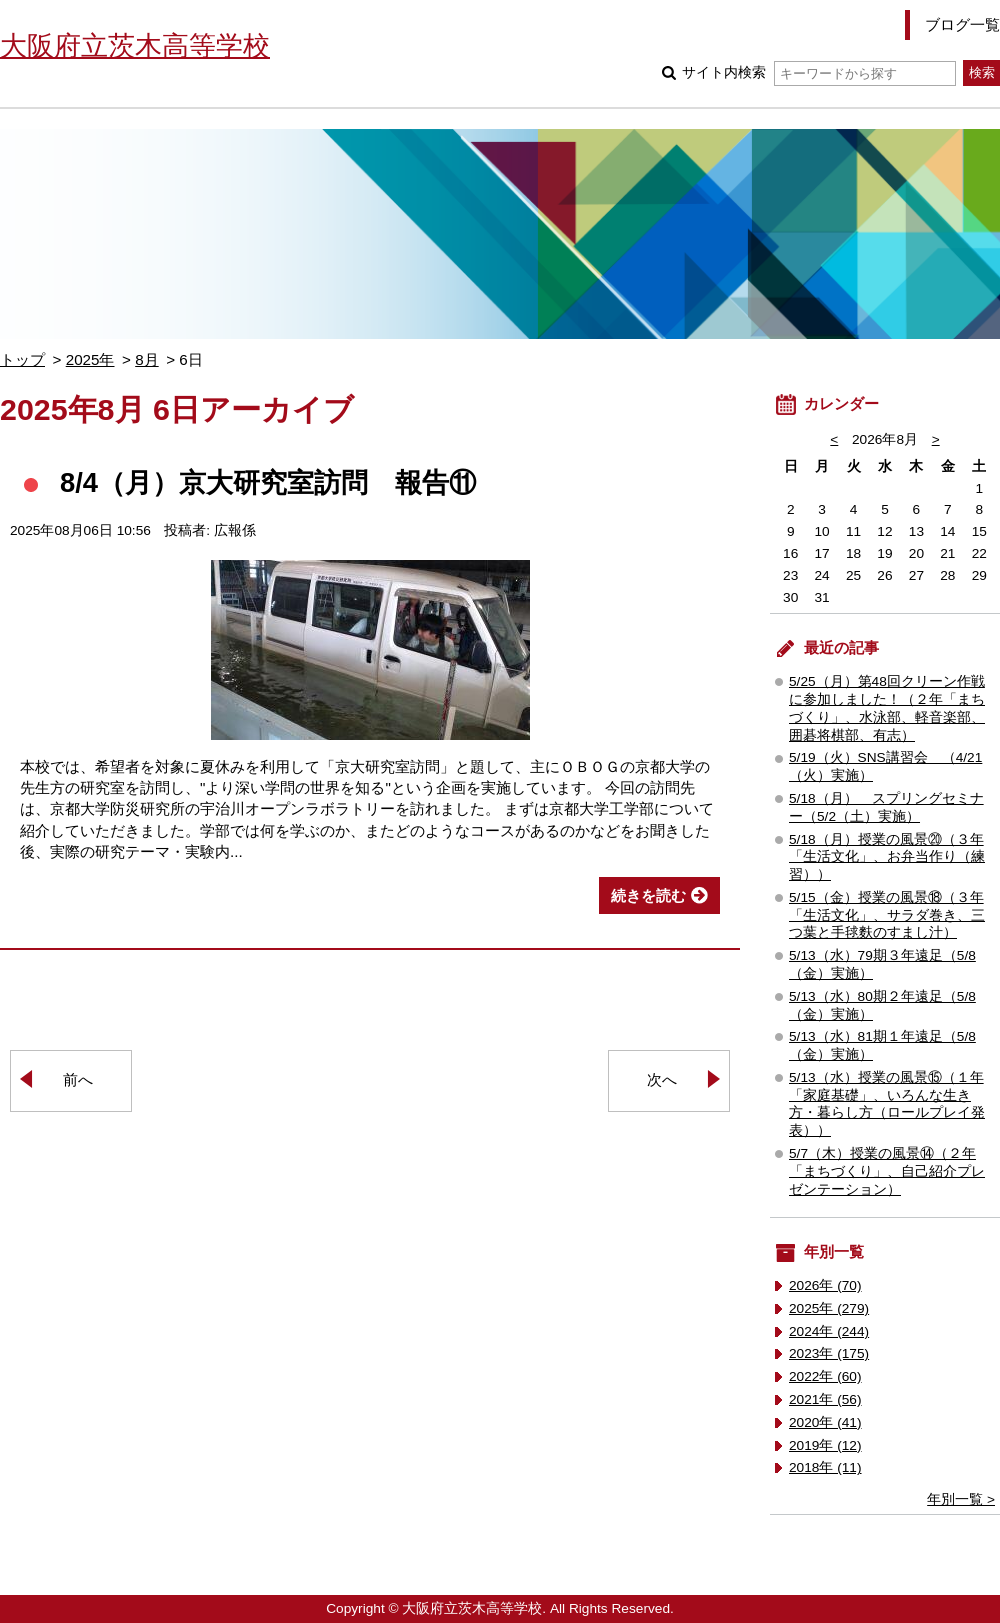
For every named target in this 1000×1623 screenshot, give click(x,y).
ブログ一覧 (962, 24)
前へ (78, 1079)
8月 (146, 359)
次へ (662, 1079)
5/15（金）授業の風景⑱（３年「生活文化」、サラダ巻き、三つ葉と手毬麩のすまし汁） (887, 915)
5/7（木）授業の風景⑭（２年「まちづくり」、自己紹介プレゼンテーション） (887, 1171)
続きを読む (648, 895)
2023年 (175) (829, 1353)
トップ (22, 359)
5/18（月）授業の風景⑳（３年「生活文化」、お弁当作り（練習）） (887, 857)
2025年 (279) (829, 1308)
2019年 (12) (825, 1445)
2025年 (90, 359)
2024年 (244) (829, 1331)
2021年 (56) (825, 1399)
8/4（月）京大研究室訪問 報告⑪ (268, 482)
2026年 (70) (825, 1285)
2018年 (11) (825, 1467)
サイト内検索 (818, 72)
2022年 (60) (825, 1376)
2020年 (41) (825, 1422)
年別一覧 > (961, 1499)
